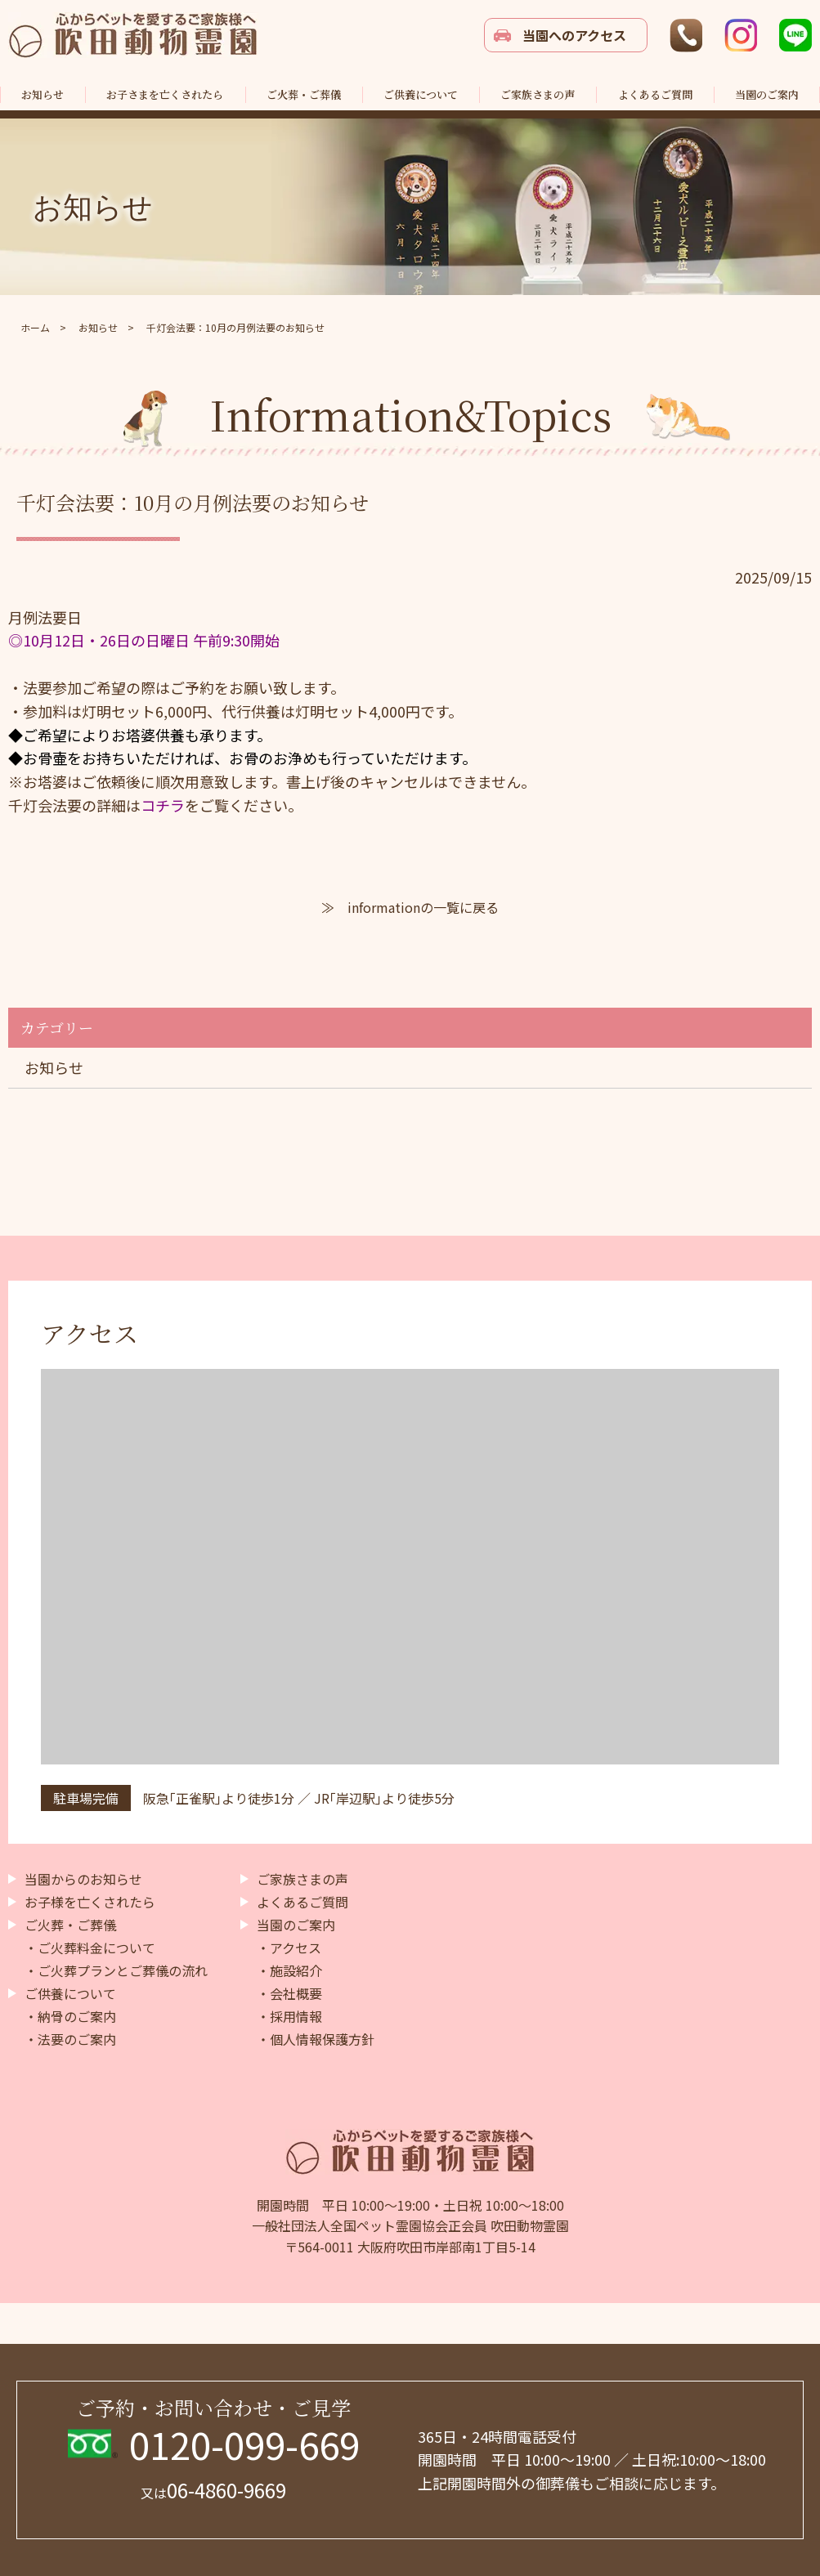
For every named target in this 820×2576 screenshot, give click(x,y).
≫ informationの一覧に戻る (410, 907)
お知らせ (54, 1067)
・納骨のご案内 (70, 2016)
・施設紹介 (289, 1970)
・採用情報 (289, 2016)
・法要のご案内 (70, 2039)
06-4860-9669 (213, 2489)
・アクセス (289, 1947)
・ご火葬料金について (90, 1947)
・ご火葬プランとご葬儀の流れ (116, 1970)
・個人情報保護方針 (315, 2039)
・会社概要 (289, 1993)
